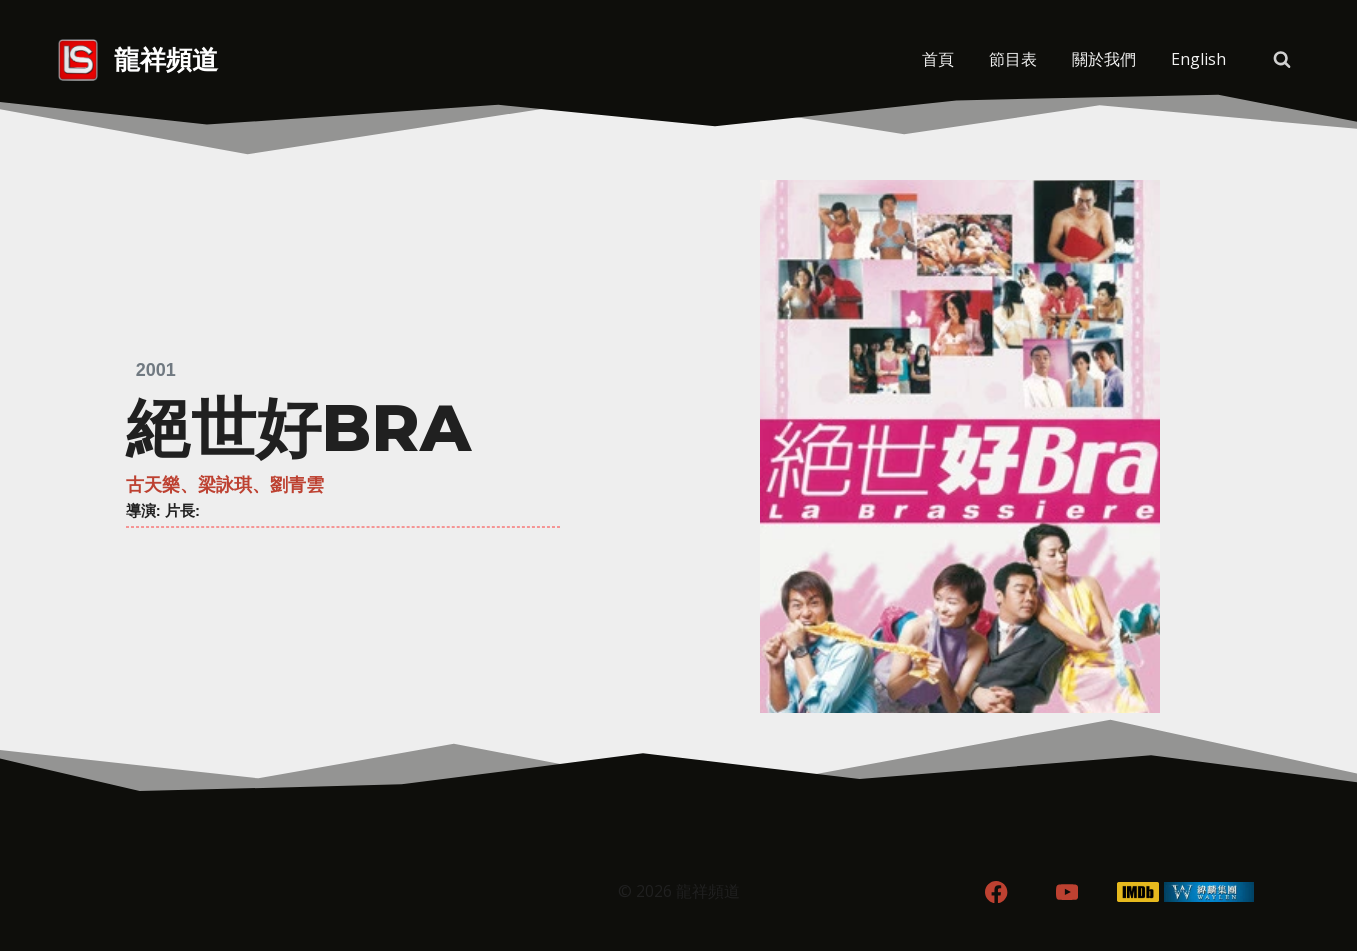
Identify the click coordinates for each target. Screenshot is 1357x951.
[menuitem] (1199, 60)
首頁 (938, 59)
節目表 (1013, 59)
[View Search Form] (1282, 60)
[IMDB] (1137, 892)
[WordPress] (1208, 892)
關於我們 (1104, 59)
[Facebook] (996, 892)
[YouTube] (1067, 892)
